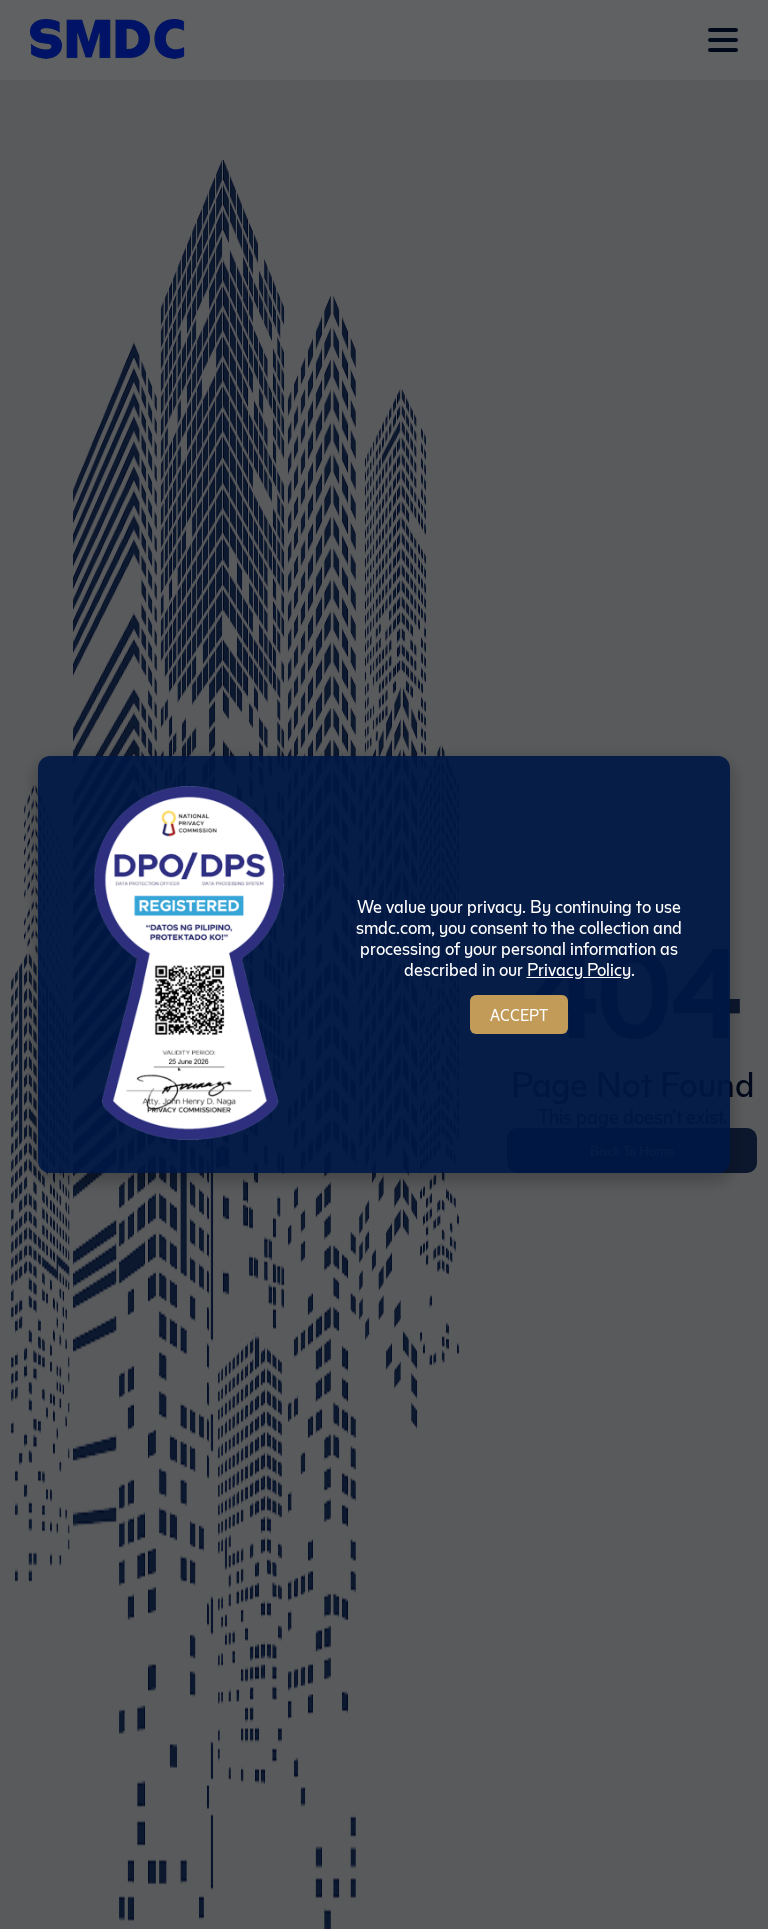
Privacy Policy (579, 968)
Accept (519, 1014)
